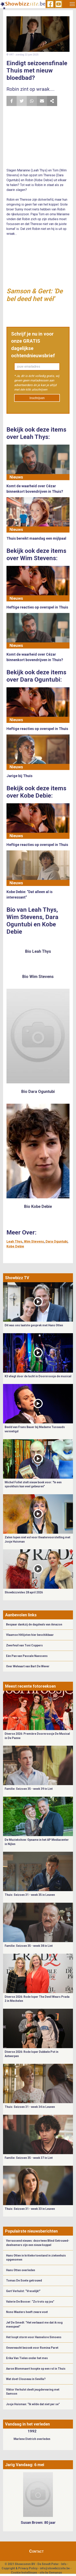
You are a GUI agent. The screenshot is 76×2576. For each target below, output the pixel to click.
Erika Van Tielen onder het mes (27, 2358)
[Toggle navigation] (72, 4)
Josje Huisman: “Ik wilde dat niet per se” (33, 2404)
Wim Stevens (34, 1241)
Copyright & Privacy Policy (19, 2568)
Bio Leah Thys (38, 951)
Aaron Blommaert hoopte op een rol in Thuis (35, 2368)
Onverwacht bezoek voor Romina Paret (32, 2347)
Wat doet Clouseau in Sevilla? (26, 2379)
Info (63, 2564)
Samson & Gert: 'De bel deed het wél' (34, 295)
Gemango (55, 2572)
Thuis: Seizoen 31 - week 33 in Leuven (30, 2208)
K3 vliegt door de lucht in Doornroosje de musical (38, 1376)
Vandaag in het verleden (27, 2424)
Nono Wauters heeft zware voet (27, 2312)
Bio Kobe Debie (38, 1206)
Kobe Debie (15, 1246)
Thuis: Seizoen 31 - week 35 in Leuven (30, 1894)
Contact (36, 2551)
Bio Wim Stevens (38, 976)
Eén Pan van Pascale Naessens (27, 1656)
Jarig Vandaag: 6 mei (24, 2464)
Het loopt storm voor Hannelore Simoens (33, 2337)
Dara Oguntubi (56, 1241)
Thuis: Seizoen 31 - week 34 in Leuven (30, 2106)
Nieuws (16, 477)
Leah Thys (14, 1241)
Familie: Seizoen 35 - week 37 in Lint (29, 2157)
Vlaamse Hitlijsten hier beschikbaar (30, 1634)
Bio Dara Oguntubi (38, 1091)
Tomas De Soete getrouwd (24, 2280)
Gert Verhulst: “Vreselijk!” (23, 2291)
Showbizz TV (17, 1277)
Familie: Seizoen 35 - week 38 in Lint (29, 1945)
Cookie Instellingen (24, 2572)
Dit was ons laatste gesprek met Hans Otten (34, 1325)
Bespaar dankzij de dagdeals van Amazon (34, 1624)
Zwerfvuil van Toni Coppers (24, 1645)
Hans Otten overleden (20, 2270)
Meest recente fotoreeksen (30, 1686)
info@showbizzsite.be (55, 2568)
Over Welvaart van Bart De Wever (27, 1666)
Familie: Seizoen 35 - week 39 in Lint (29, 1788)
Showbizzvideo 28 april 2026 (24, 1592)
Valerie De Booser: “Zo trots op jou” (30, 2301)
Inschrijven (37, 398)
